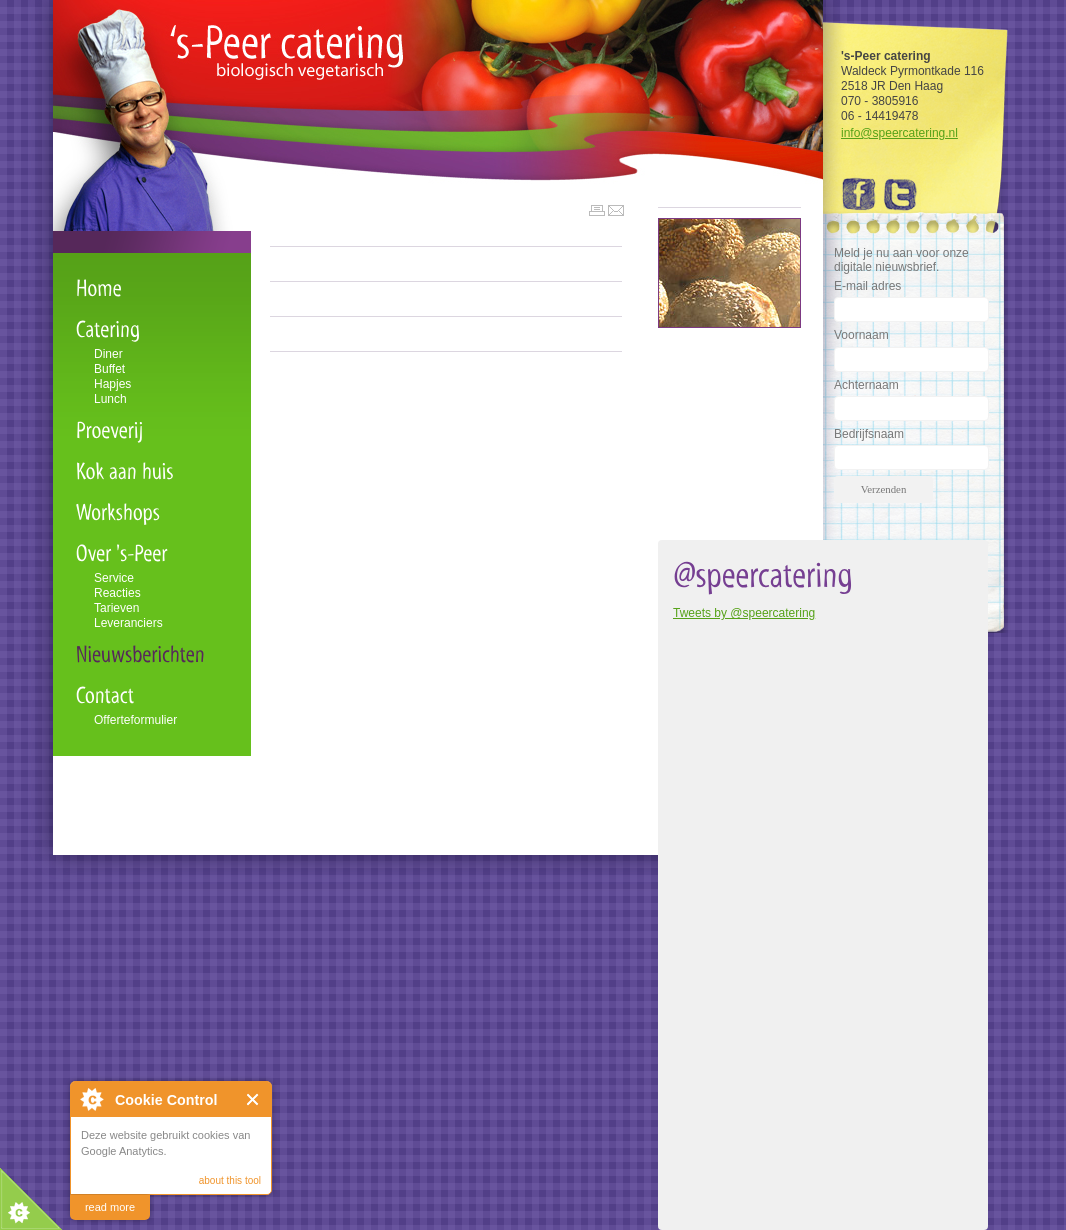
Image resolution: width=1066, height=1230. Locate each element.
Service (114, 578)
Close (253, 1099)
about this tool (230, 1180)
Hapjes (112, 384)
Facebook (861, 195)
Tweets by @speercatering (744, 613)
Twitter (901, 195)
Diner (108, 354)
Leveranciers (128, 623)
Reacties (117, 593)
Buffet (109, 369)
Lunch (110, 399)
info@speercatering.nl (899, 133)
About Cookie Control (91, 1099)
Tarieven (116, 608)
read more (110, 1207)
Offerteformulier (135, 720)
